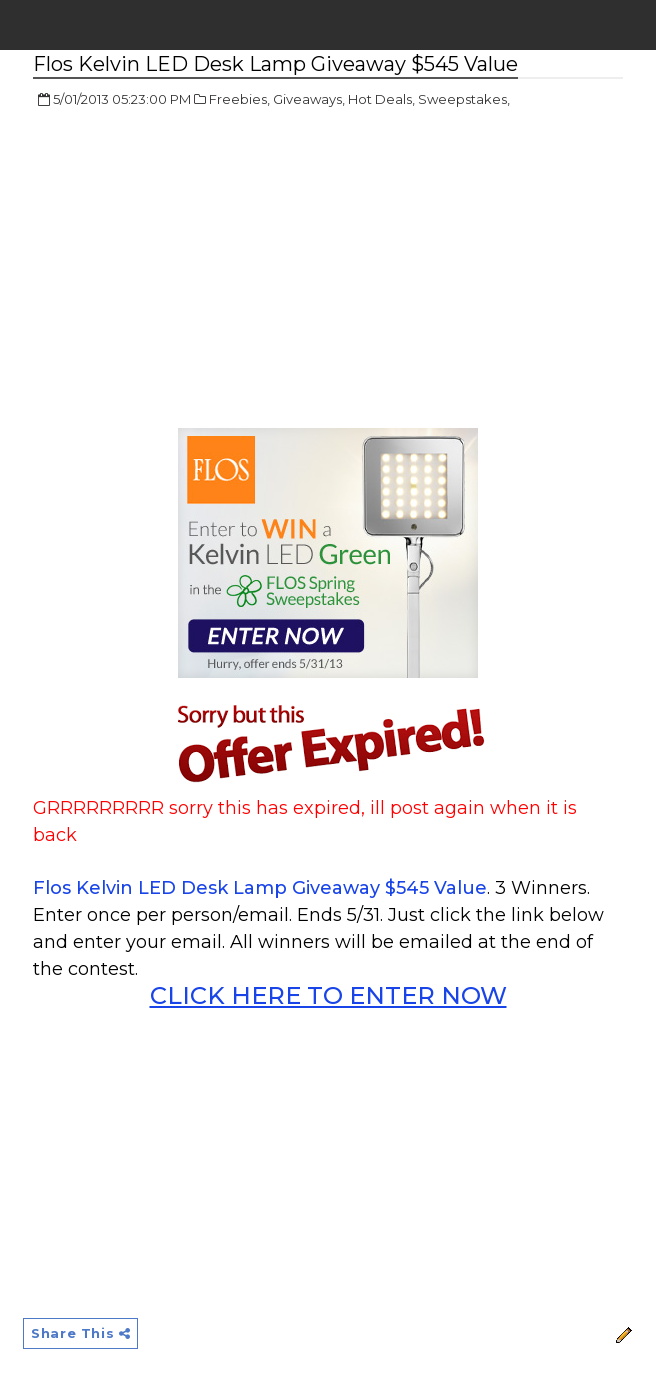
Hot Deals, (381, 99)
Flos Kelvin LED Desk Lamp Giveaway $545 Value (260, 888)
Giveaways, (309, 99)
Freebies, (239, 99)
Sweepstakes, (464, 99)
